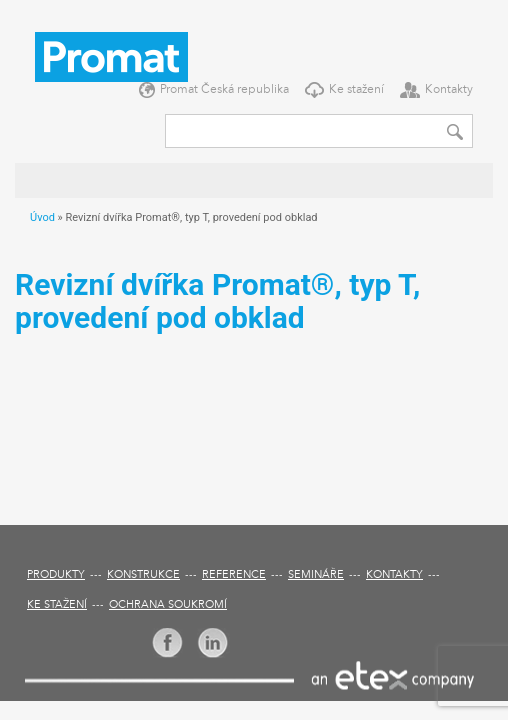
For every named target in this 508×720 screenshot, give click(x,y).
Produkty (56, 575)
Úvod (42, 217)
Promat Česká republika (224, 90)
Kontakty (449, 90)
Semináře (316, 575)
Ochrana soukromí (168, 605)
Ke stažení (356, 90)
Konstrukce (143, 575)
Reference (234, 575)
